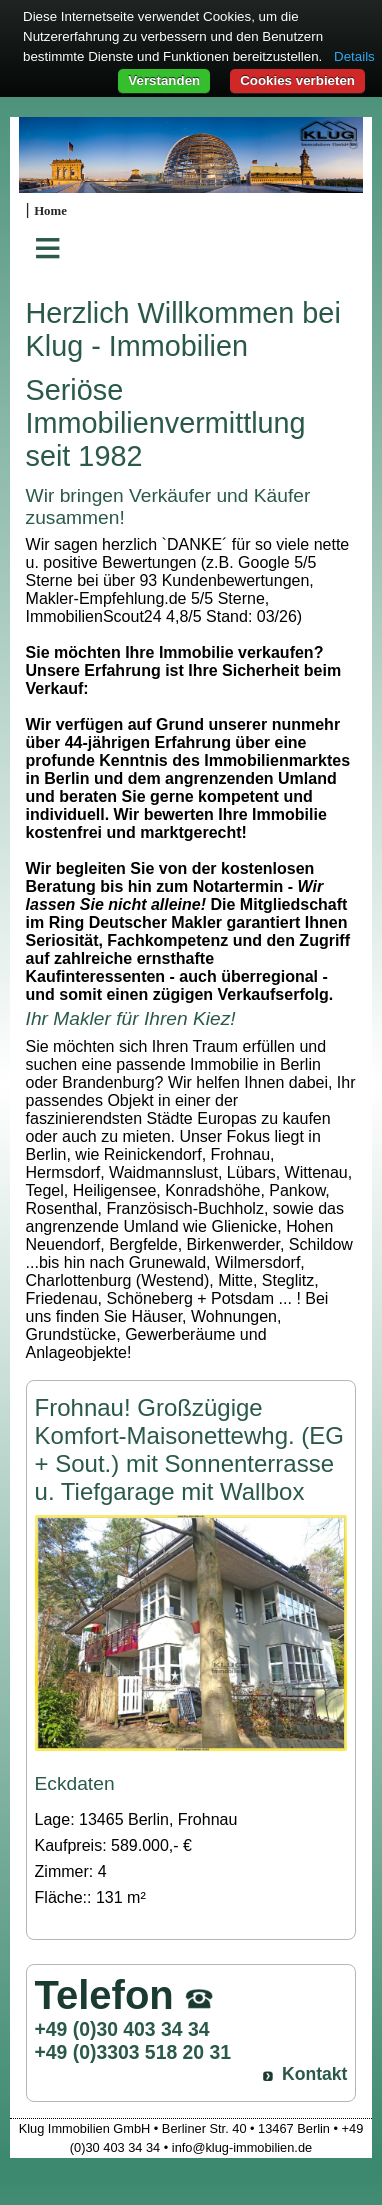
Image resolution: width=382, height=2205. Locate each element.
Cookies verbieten (297, 80)
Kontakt (315, 2074)
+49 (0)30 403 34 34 (122, 2029)
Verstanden (164, 80)
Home (50, 211)
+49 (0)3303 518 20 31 (133, 2052)
